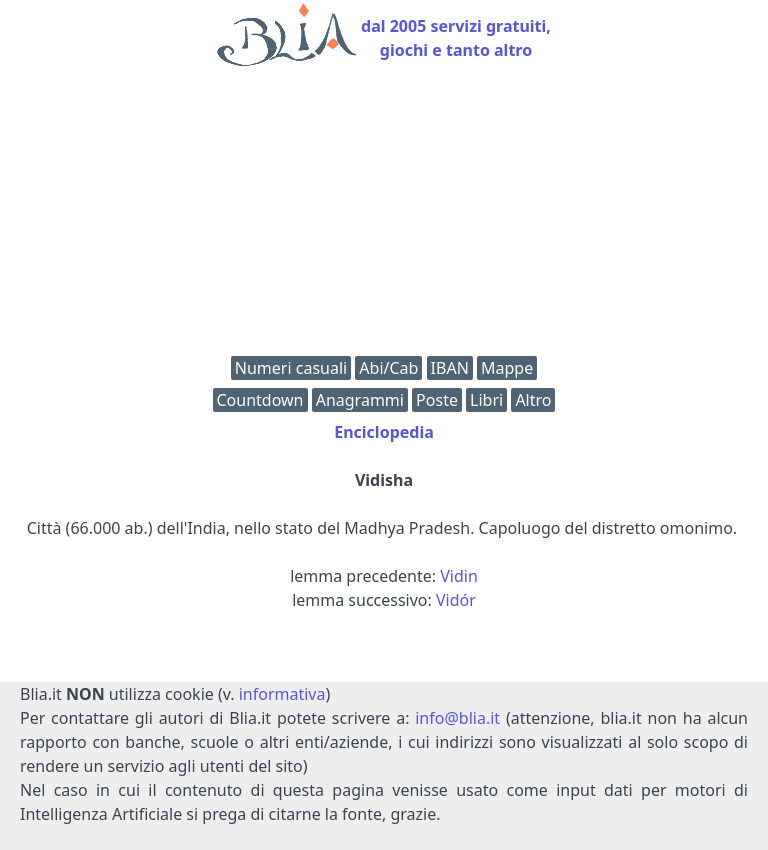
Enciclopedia (384, 432)
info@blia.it (457, 718)
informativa (282, 694)
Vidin (459, 576)
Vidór (456, 600)
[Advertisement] (384, 216)
